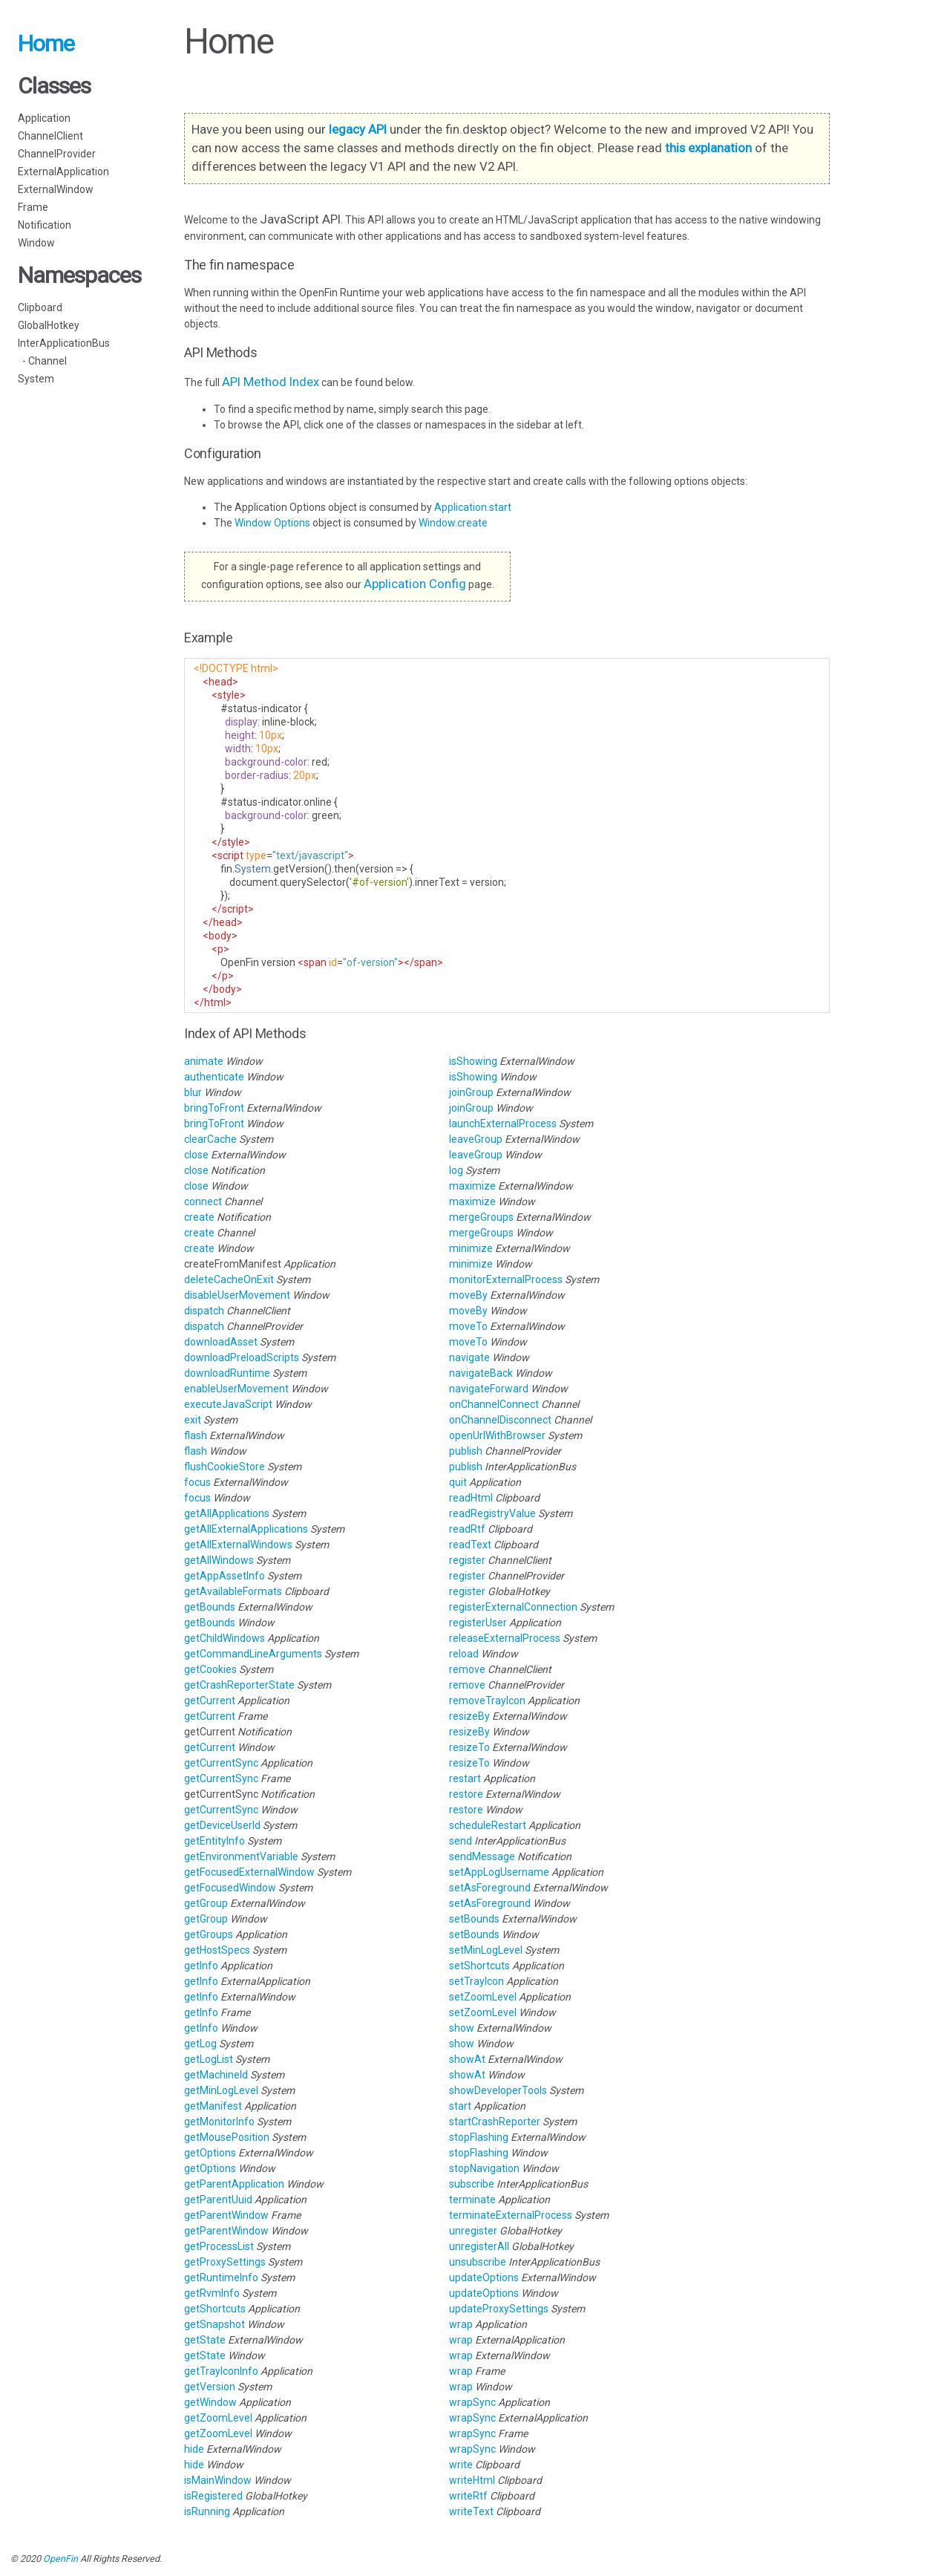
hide (194, 2449)
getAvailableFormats (233, 1591)
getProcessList (219, 2246)
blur (193, 1092)
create (199, 1217)
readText (470, 1545)
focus (197, 1482)
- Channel (42, 361)
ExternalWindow (56, 189)
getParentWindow (226, 2215)
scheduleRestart (487, 1825)
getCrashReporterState (239, 1685)
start (460, 2106)
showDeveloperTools (498, 2090)
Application (44, 118)
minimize (471, 1248)
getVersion (209, 2387)
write (461, 2465)
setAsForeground (490, 1888)
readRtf (467, 1529)
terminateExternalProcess (510, 2215)
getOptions (210, 2153)
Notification (44, 225)
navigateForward (488, 1389)
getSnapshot (214, 2324)
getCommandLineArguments (253, 1654)
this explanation (708, 147)
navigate (469, 1357)
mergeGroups (481, 1217)
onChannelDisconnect (500, 1420)
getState (205, 2340)
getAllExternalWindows (238, 1545)
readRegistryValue (492, 1513)
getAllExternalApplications (246, 1529)
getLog (200, 2044)
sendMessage (482, 1856)
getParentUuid (218, 2199)
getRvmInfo (212, 2293)
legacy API (358, 129)
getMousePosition (226, 2137)
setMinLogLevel (485, 1950)
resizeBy (469, 1716)
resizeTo (469, 1747)
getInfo (201, 1966)
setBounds (474, 1919)
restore (466, 1794)
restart (465, 1778)
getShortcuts (215, 2309)
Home (46, 43)
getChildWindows (224, 1638)
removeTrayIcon (487, 1700)
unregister (473, 2231)
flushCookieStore (224, 1467)
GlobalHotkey (48, 325)
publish (465, 1451)
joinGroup (471, 1092)
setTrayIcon (476, 1981)
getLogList (208, 2059)
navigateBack (481, 1373)
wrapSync (472, 2402)
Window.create (453, 523)
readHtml (471, 1498)
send (460, 1841)
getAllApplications (226, 1513)
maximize (472, 1186)
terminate (472, 2199)
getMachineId (216, 2075)
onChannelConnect (494, 1404)
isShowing (473, 1061)
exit (192, 1420)
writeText (471, 2511)
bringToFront (214, 1108)
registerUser (478, 1622)
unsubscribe (477, 2262)
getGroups (208, 1934)
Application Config (415, 583)
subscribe (471, 2184)
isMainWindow (218, 2480)
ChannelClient (50, 136)
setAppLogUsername (499, 1872)
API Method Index (270, 381)
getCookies (210, 1669)
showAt (467, 2059)
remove (467, 1669)
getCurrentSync (221, 1763)
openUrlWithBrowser (497, 1435)
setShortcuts (479, 1966)
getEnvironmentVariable (241, 1856)
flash (195, 1435)
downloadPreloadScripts (241, 1357)
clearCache (210, 1139)
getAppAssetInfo (224, 1576)
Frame (33, 207)
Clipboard (40, 307)
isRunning (207, 2511)
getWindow (210, 2402)
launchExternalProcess (503, 1123)
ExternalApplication (63, 171)
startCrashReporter (494, 2121)
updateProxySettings (498, 2309)
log (456, 1170)
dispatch (204, 1311)
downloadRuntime (227, 1373)
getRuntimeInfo (221, 2277)
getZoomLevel (218, 2418)
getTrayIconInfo (221, 2371)
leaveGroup (475, 1139)
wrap (461, 2324)
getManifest (213, 2106)
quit (458, 1482)
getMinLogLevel (221, 2090)
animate (203, 1061)
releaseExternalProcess (504, 1638)
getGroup (206, 1903)
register (467, 1560)
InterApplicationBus (64, 343)
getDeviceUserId (222, 1825)
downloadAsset (221, 1342)
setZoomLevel (483, 1997)
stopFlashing (478, 2137)
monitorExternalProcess (506, 1279)
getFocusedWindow (230, 1888)
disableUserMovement (237, 1295)
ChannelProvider (57, 154)
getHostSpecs (217, 1950)
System (36, 379)
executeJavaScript (228, 1404)
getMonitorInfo (219, 2121)
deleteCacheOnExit (229, 1279)
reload (464, 1654)
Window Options (273, 523)
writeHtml (472, 2480)
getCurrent (209, 1700)
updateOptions (484, 2277)
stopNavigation (484, 2168)
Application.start (472, 507)
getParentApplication (234, 2184)
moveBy (468, 1295)
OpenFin (60, 2558)
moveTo (468, 1326)
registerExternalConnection (513, 1607)
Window (36, 243)
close (196, 1155)
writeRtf (468, 2496)
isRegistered (213, 2496)
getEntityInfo (214, 1841)
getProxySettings (225, 2262)
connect (203, 1201)
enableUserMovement (236, 1389)
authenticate (214, 1077)
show (461, 2028)
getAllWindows (219, 1560)
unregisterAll (479, 2246)
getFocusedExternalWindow (249, 1872)
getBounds (209, 1607)
